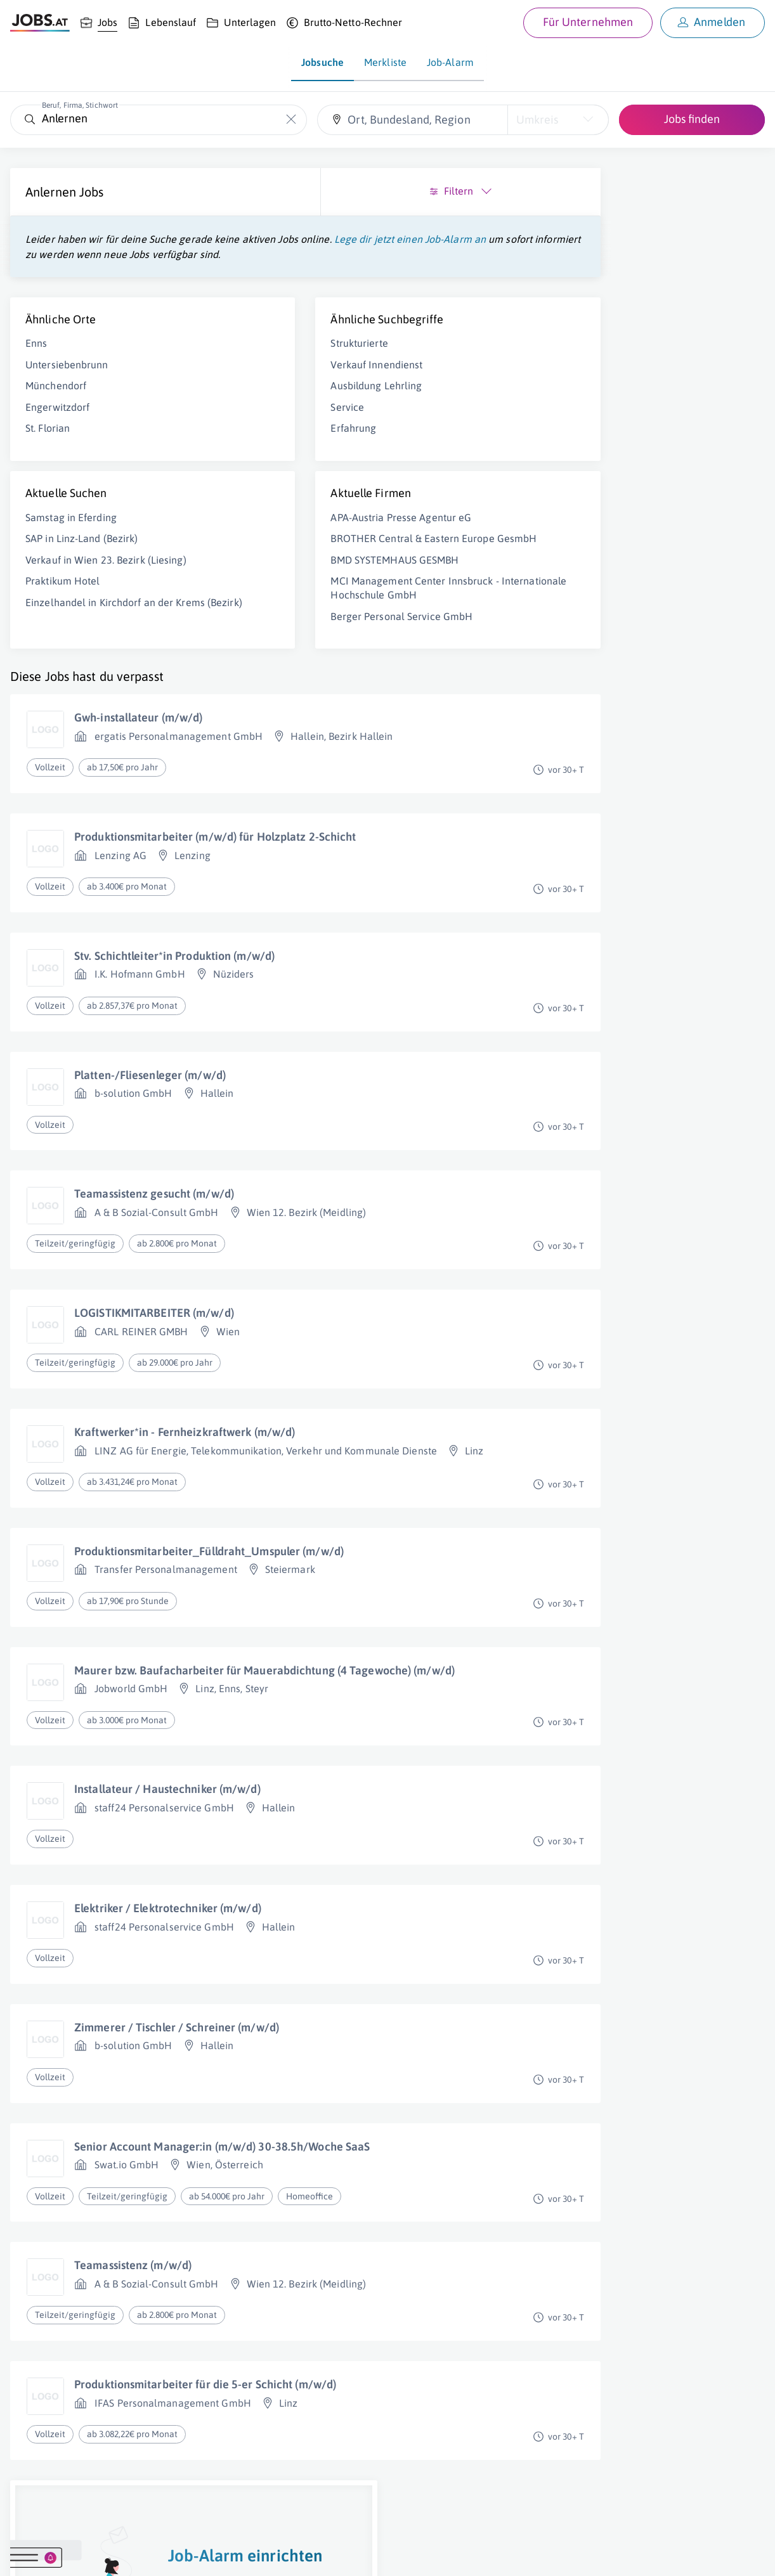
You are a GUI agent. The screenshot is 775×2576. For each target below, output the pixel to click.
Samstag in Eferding (71, 532)
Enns (36, 358)
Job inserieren (85, 2554)
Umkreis (537, 119)
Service (236, 422)
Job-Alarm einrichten (653, 393)
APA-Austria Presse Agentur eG (289, 532)
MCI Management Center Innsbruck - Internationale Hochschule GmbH (278, 623)
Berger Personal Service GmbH (290, 658)
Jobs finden (692, 119)
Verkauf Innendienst (265, 379)
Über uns (28, 2554)
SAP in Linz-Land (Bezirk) (81, 553)
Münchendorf (55, 400)
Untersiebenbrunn (66, 379)
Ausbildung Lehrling (265, 400)
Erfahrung (242, 443)
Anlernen (50, 191)
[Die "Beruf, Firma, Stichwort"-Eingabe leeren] (291, 119)
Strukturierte (248, 358)
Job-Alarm (450, 62)
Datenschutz (230, 2554)
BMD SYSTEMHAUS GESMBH (283, 588)
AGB (186, 2554)
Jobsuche (322, 62)
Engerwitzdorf (57, 422)
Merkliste (385, 62)
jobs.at (315, 2554)
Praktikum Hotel (62, 610)
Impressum (146, 2554)
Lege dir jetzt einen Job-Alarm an (101, 254)
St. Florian (47, 443)
